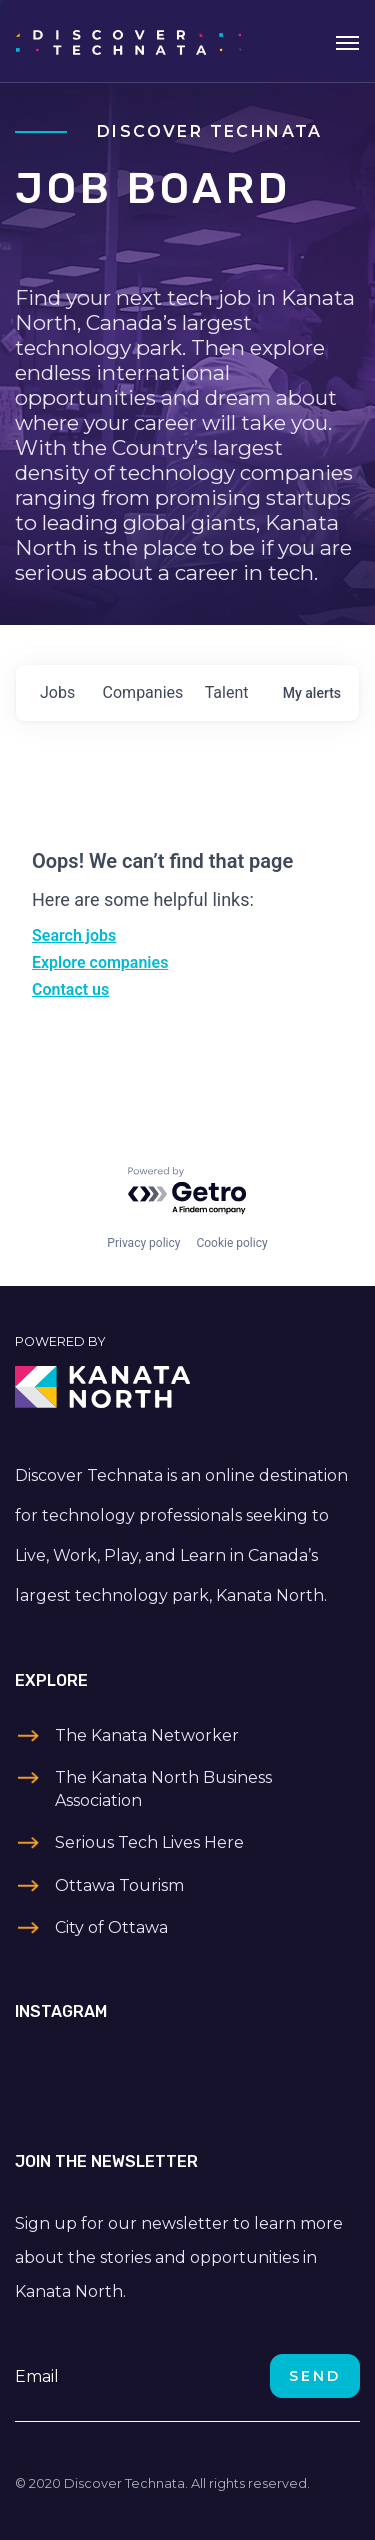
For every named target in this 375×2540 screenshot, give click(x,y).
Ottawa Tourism (119, 1885)
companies (143, 692)
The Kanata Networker (147, 1735)
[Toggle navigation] (347, 41)
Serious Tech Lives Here (149, 1842)
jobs (57, 692)
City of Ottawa (111, 1927)
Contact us (70, 989)
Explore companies (100, 962)
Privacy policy (143, 1243)
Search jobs (74, 935)
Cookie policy (231, 1243)
